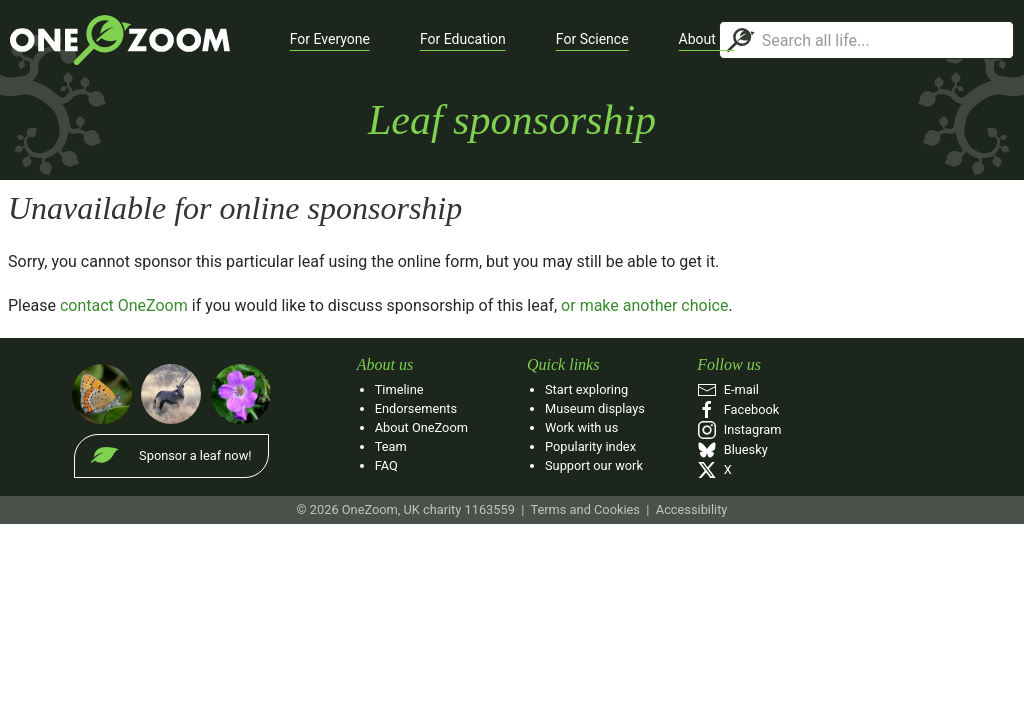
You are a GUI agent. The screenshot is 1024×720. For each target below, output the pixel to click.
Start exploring (586, 389)
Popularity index (590, 446)
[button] (330, 40)
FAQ (386, 465)
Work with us (581, 427)
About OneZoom (421, 427)
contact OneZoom (124, 305)
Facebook (738, 409)
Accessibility (692, 509)
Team (391, 446)
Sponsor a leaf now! (195, 455)
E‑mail (728, 389)
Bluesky (732, 449)
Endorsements (416, 408)
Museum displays (595, 408)
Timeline (399, 389)
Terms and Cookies (584, 509)
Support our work (594, 465)
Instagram (739, 429)
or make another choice (644, 305)
